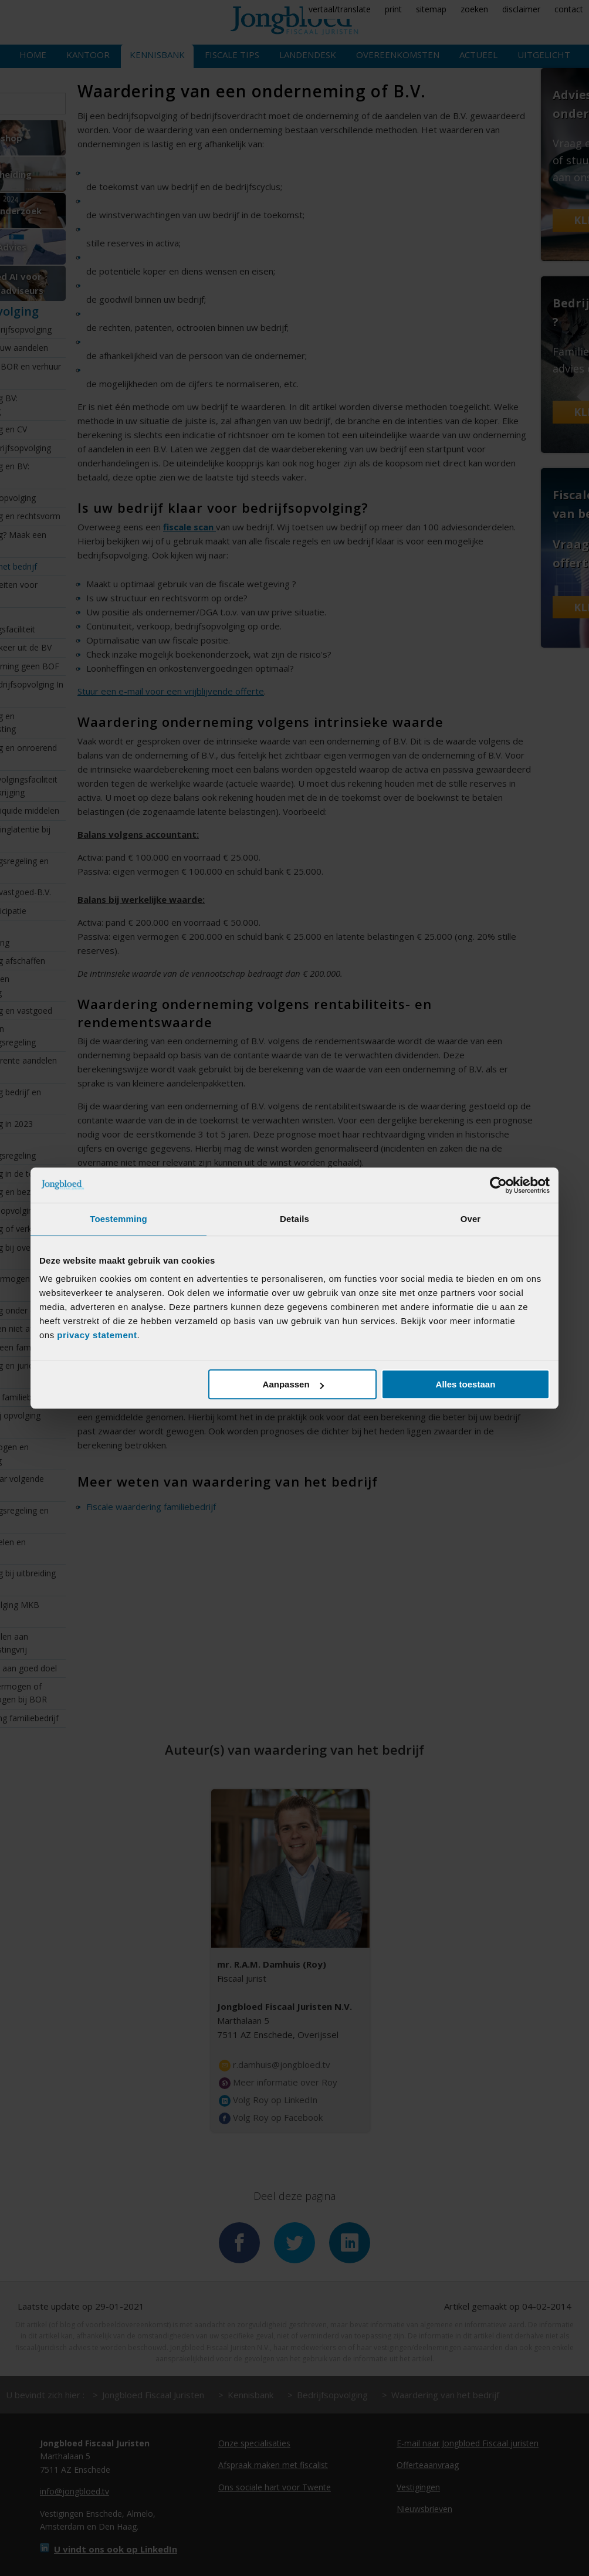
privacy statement (97, 1335)
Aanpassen (293, 1384)
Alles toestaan (466, 1384)
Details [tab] (294, 1219)
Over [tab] (471, 1219)
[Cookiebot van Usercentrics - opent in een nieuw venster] (498, 1185)
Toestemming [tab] (118, 1219)
